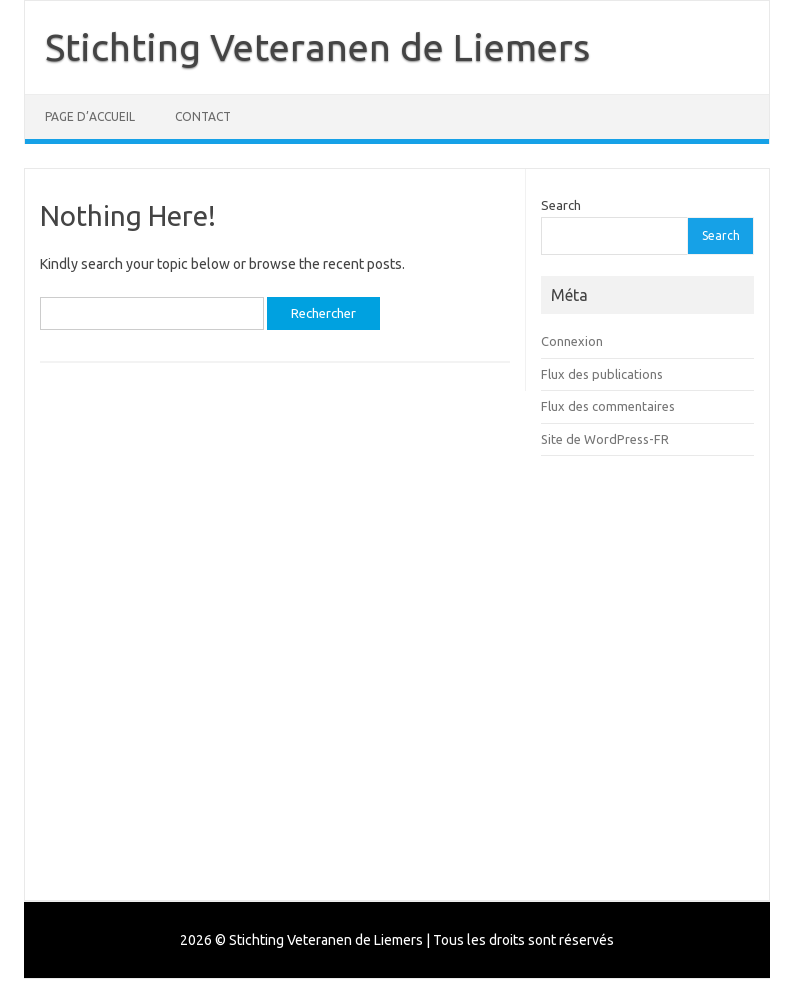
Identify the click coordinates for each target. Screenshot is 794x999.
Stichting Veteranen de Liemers (317, 47)
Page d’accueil (90, 116)
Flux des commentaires (608, 406)
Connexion (572, 341)
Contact (203, 116)
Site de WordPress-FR (605, 439)
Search (561, 205)
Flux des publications (602, 374)
